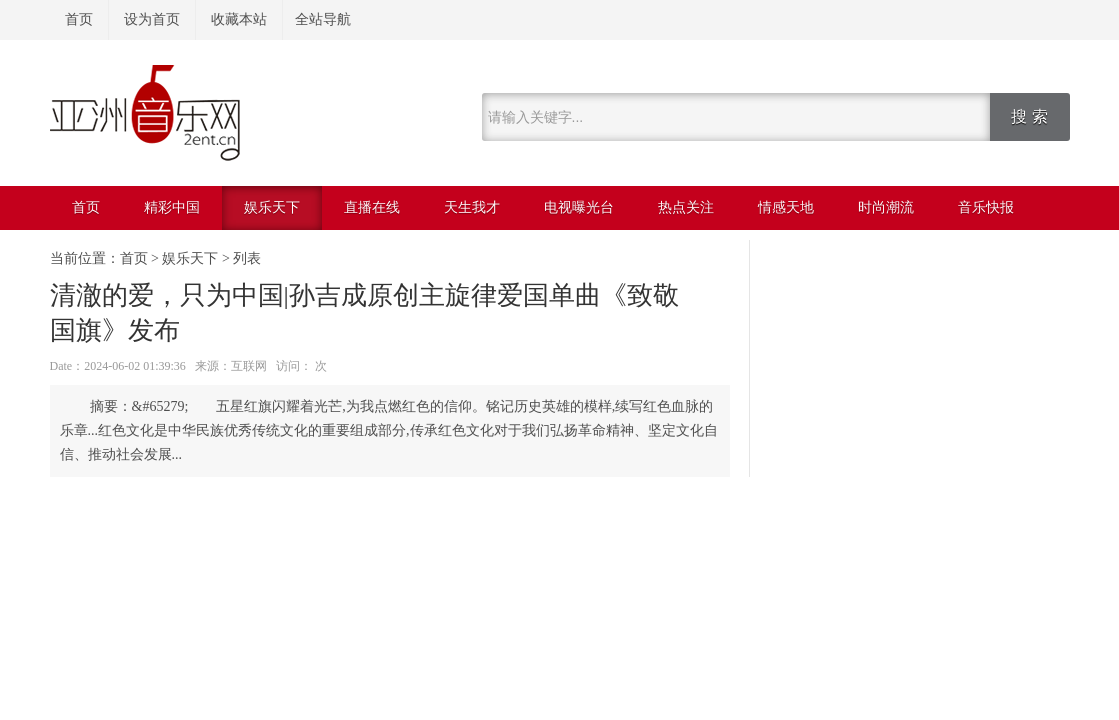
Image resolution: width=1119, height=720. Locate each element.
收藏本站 (239, 19)
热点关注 (686, 207)
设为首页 (152, 19)
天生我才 (472, 207)
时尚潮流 (886, 207)
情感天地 (786, 207)
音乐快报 (986, 207)
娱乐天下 (272, 207)
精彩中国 (172, 207)
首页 (79, 19)
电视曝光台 (579, 207)
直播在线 (372, 207)
